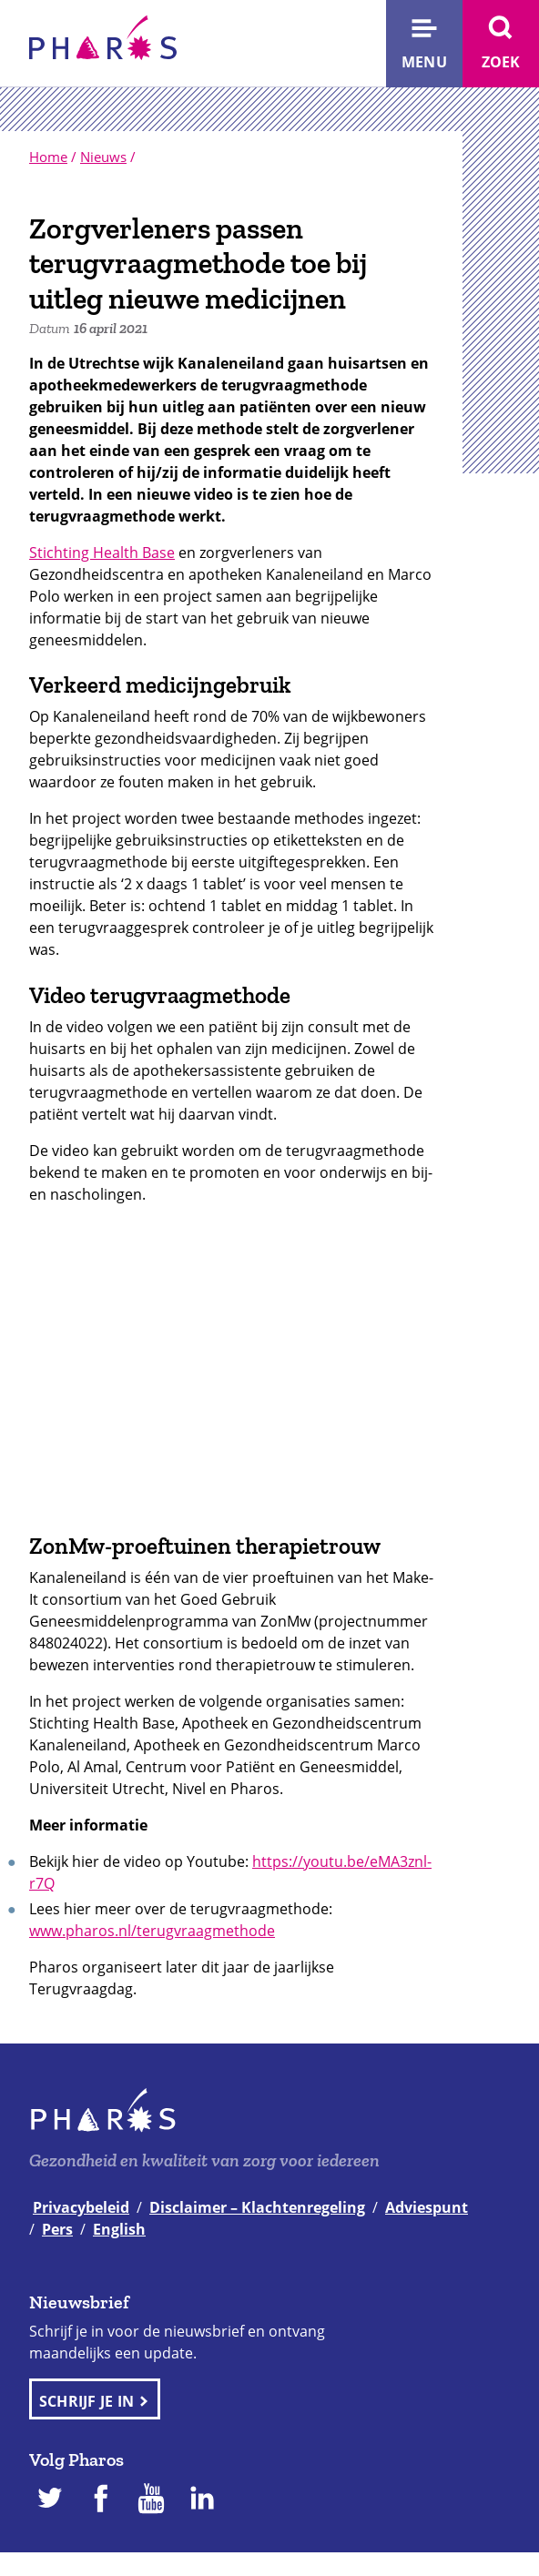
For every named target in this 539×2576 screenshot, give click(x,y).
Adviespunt (426, 2207)
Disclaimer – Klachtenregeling (257, 2207)
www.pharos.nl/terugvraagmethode (152, 1931)
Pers (57, 2229)
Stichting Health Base (102, 553)
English (119, 2229)
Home (48, 156)
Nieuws (103, 156)
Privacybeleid (81, 2207)
